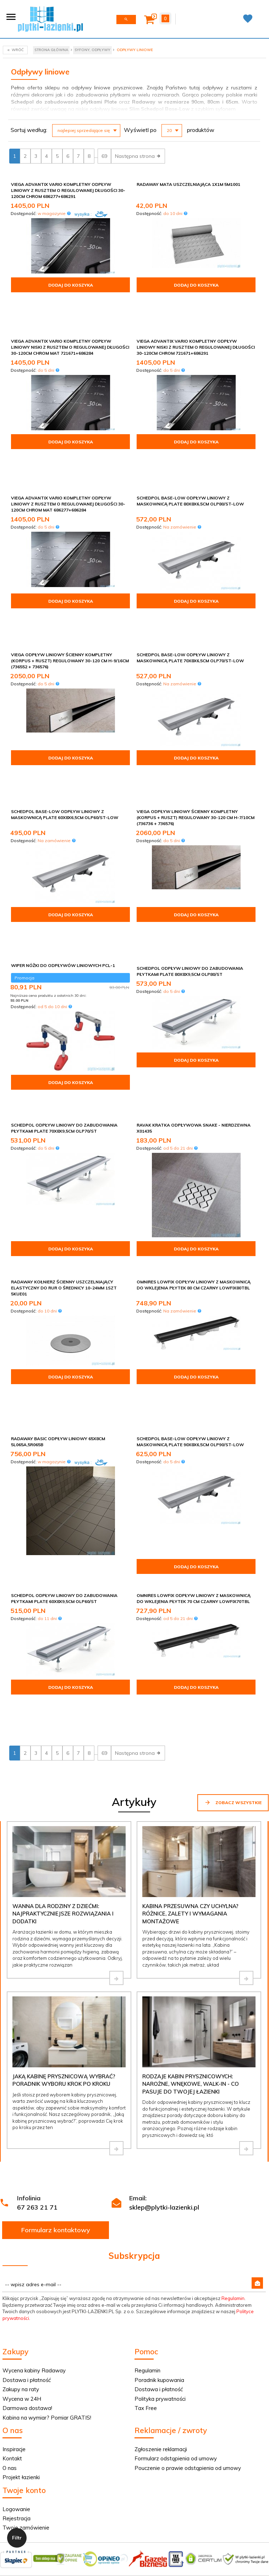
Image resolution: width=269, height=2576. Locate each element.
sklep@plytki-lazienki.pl (164, 1991)
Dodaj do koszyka (70, 285)
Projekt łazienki (21, 2260)
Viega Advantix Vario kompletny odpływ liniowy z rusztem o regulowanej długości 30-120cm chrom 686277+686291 (68, 190)
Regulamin (233, 2082)
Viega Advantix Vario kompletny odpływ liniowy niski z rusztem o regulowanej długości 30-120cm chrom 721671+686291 (196, 319)
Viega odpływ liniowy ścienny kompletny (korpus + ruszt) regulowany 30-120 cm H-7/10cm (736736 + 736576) (195, 713)
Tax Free (145, 2191)
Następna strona (138, 156)
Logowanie (16, 2292)
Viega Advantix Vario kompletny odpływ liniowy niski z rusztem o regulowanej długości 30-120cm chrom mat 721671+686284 (70, 319)
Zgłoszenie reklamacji (160, 2232)
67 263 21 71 (37, 1991)
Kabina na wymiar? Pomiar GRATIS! (46, 2201)
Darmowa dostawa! (27, 2191)
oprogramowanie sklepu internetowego (158, 2403)
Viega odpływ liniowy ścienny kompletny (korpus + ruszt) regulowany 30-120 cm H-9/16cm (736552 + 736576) (70, 581)
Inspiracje (14, 2232)
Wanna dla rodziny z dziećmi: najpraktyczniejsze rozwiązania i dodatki (63, 1697)
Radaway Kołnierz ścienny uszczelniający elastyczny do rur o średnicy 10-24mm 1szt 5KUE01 (64, 1140)
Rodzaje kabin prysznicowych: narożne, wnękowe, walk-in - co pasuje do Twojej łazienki (190, 1868)
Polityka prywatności (160, 2182)
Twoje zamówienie (25, 2311)
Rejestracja (16, 2302)
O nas (9, 2251)
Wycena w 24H (21, 2182)
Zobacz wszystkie (233, 1586)
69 (104, 156)
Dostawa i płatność (26, 2163)
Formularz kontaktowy (55, 2014)
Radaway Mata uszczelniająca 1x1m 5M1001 (188, 184)
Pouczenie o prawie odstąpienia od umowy (187, 2251)
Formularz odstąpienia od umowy (175, 2242)
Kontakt (12, 2242)
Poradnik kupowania (159, 2163)
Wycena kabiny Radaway (34, 2154)
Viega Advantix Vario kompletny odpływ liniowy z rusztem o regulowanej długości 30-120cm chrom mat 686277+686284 (68, 449)
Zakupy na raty (20, 2172)
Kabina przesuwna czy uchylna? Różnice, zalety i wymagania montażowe (190, 1697)
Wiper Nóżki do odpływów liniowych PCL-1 (63, 836)
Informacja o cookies (89, 2403)
